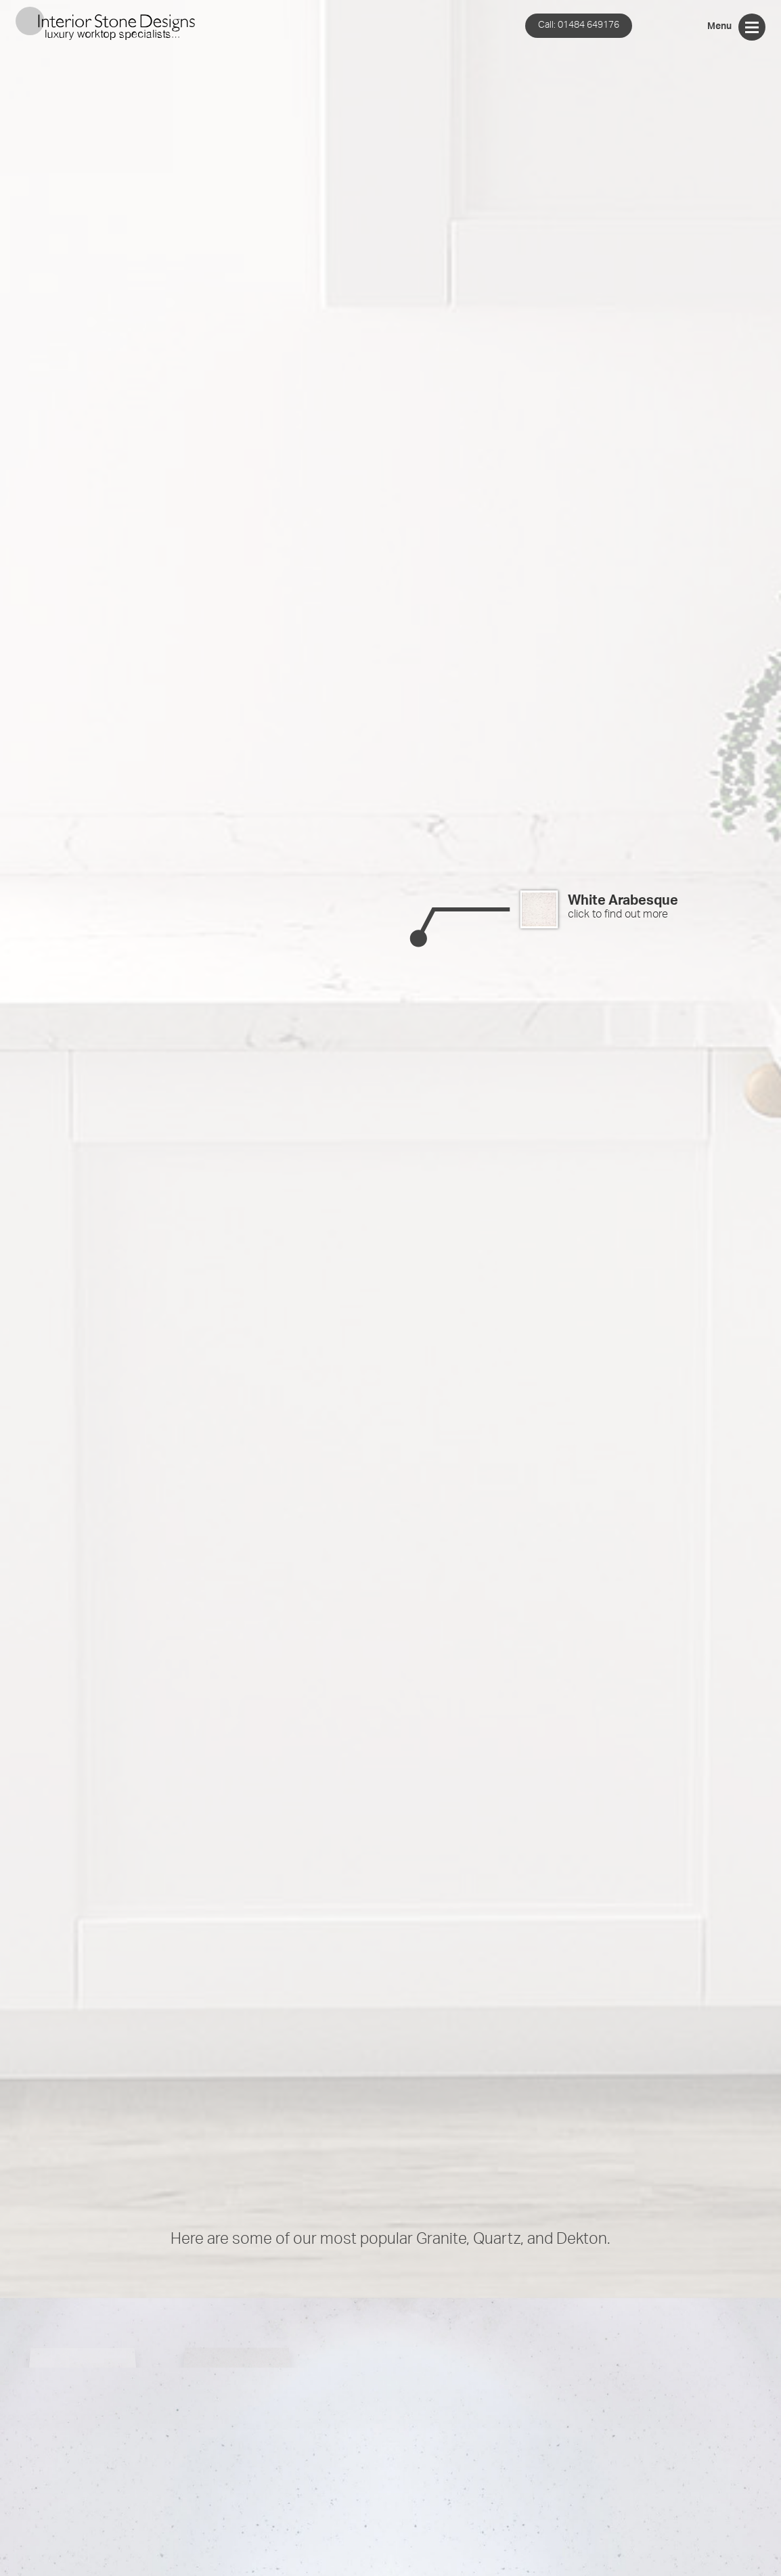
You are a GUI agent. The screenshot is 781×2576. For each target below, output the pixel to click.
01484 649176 (578, 25)
